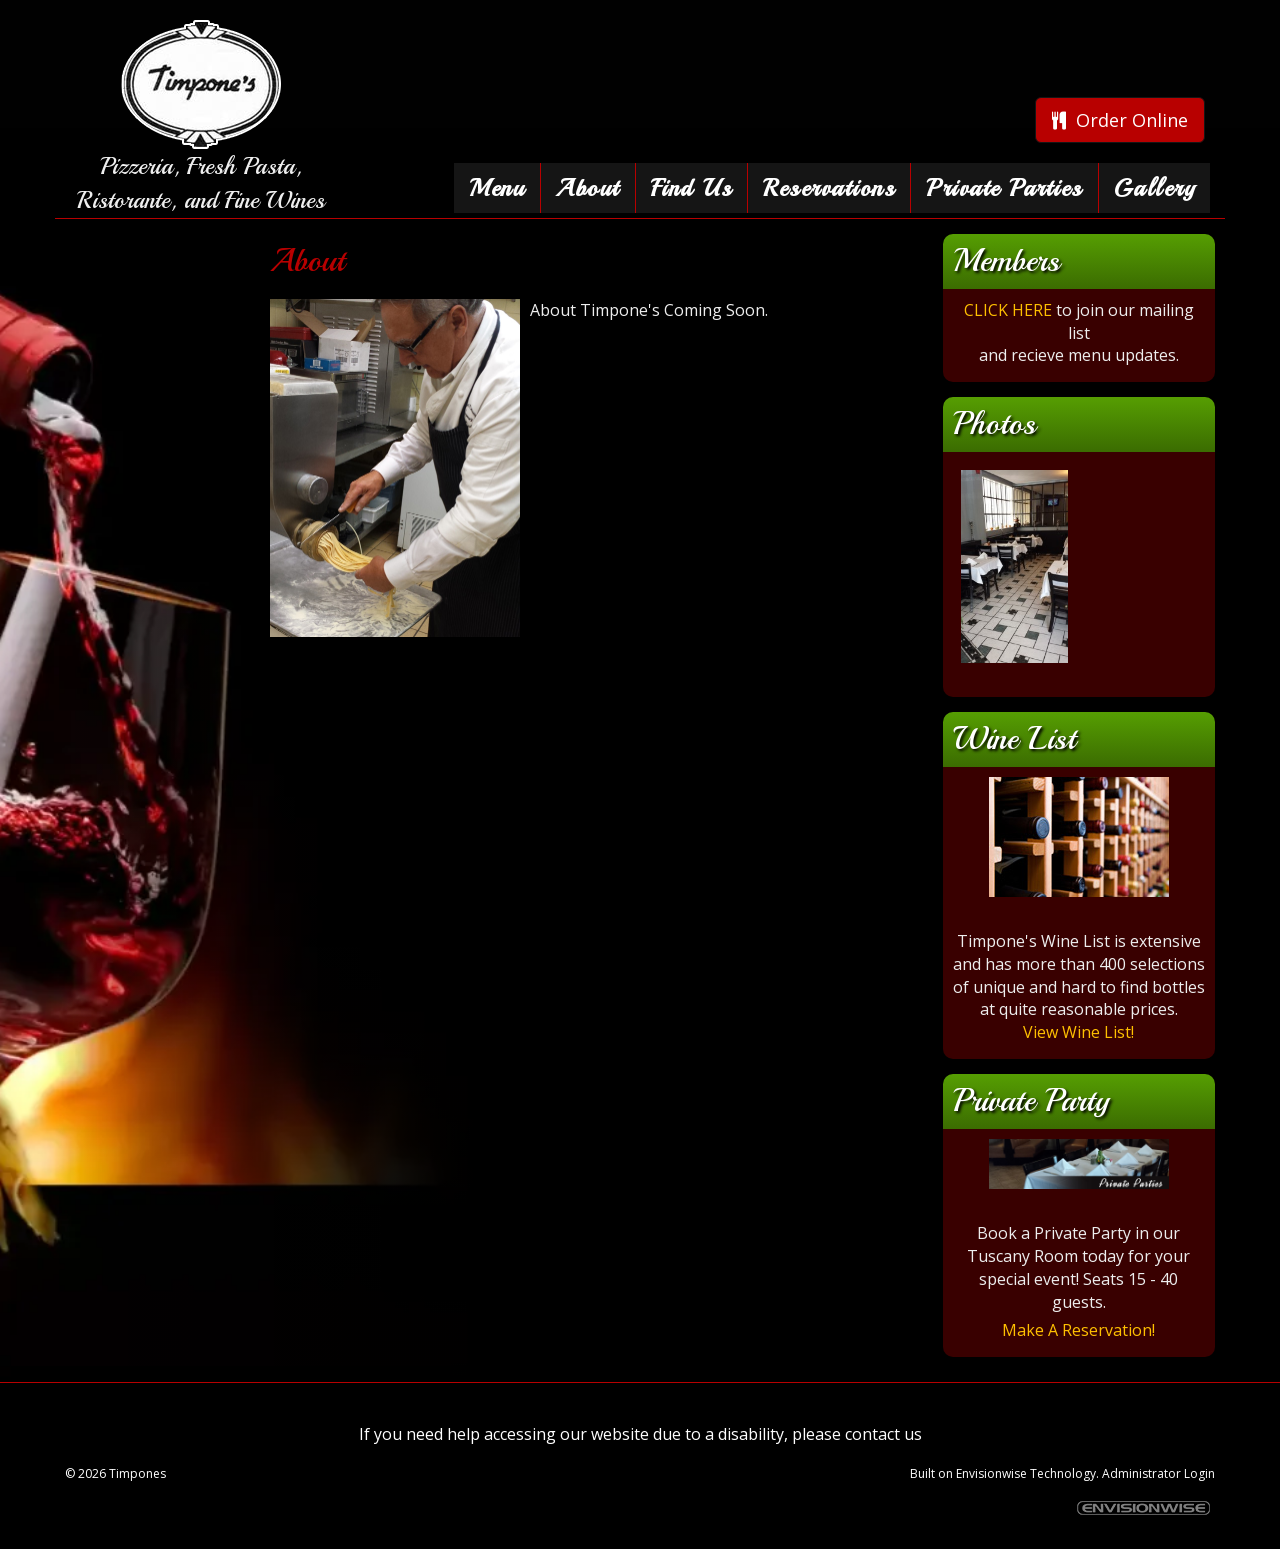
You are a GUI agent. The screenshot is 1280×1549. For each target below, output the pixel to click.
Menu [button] (497, 188)
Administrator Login (1158, 1473)
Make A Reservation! (1078, 1330)
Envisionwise (991, 1473)
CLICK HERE (1008, 310)
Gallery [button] (1155, 188)
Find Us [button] (692, 188)
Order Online (1120, 120)
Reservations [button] (829, 188)
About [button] (588, 188)
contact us (883, 1434)
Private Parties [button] (1004, 188)
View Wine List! (1078, 1032)
